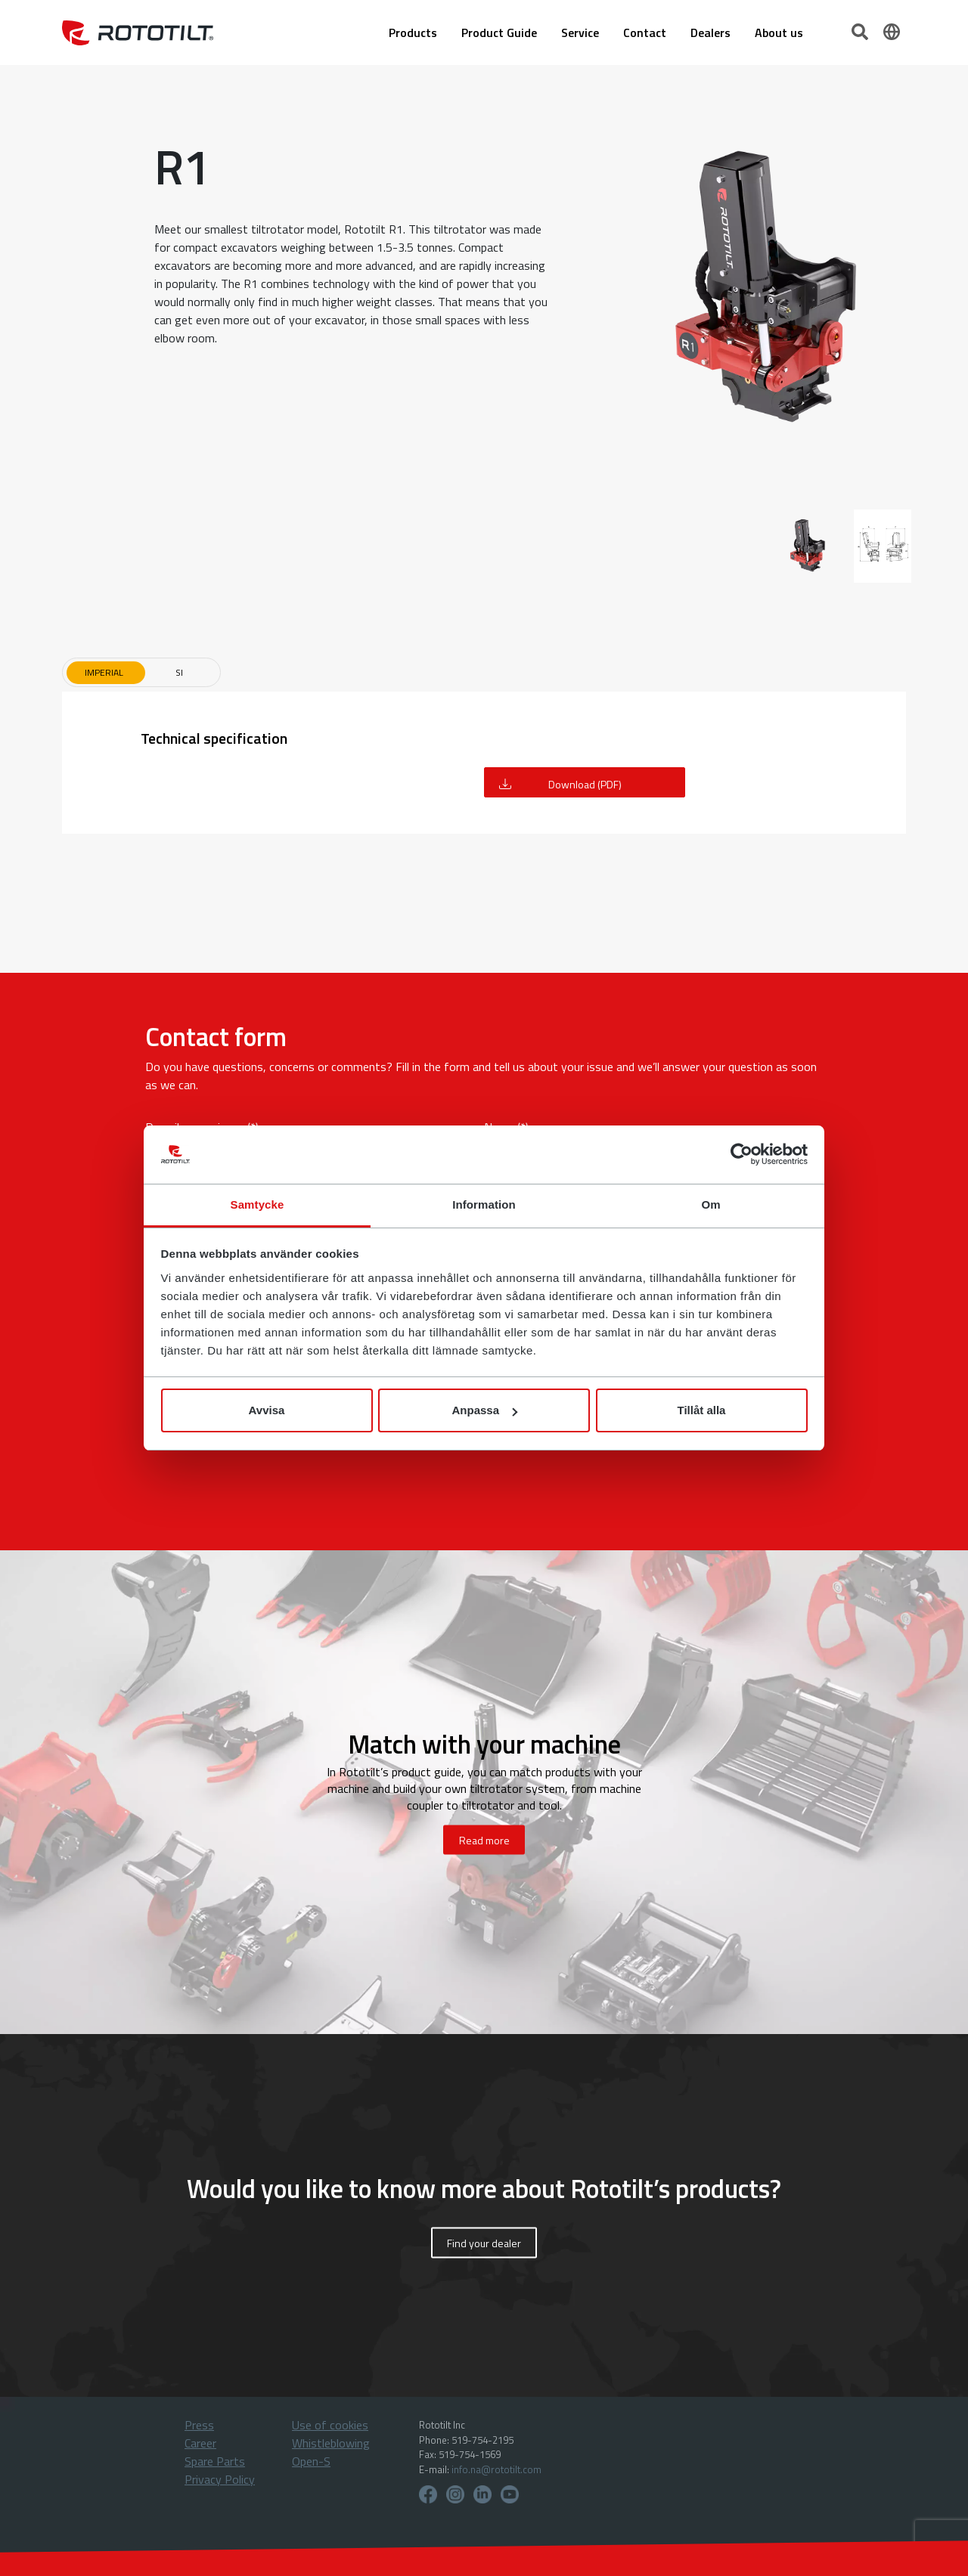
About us (779, 32)
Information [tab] (484, 1204)
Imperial (104, 672)
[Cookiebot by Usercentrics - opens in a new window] (741, 1155)
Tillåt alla (702, 1410)
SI (179, 672)
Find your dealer (484, 2243)
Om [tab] (710, 1204)
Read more (484, 1840)
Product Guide (499, 32)
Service (580, 32)
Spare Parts (215, 2461)
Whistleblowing (331, 2443)
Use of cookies (330, 2425)
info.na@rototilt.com (496, 2469)
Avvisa (267, 1410)
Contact (644, 32)
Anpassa (484, 1410)
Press (199, 2425)
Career (200, 2443)
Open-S (311, 2461)
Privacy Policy (220, 2479)
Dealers (710, 32)
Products (413, 32)
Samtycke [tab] (257, 1204)
